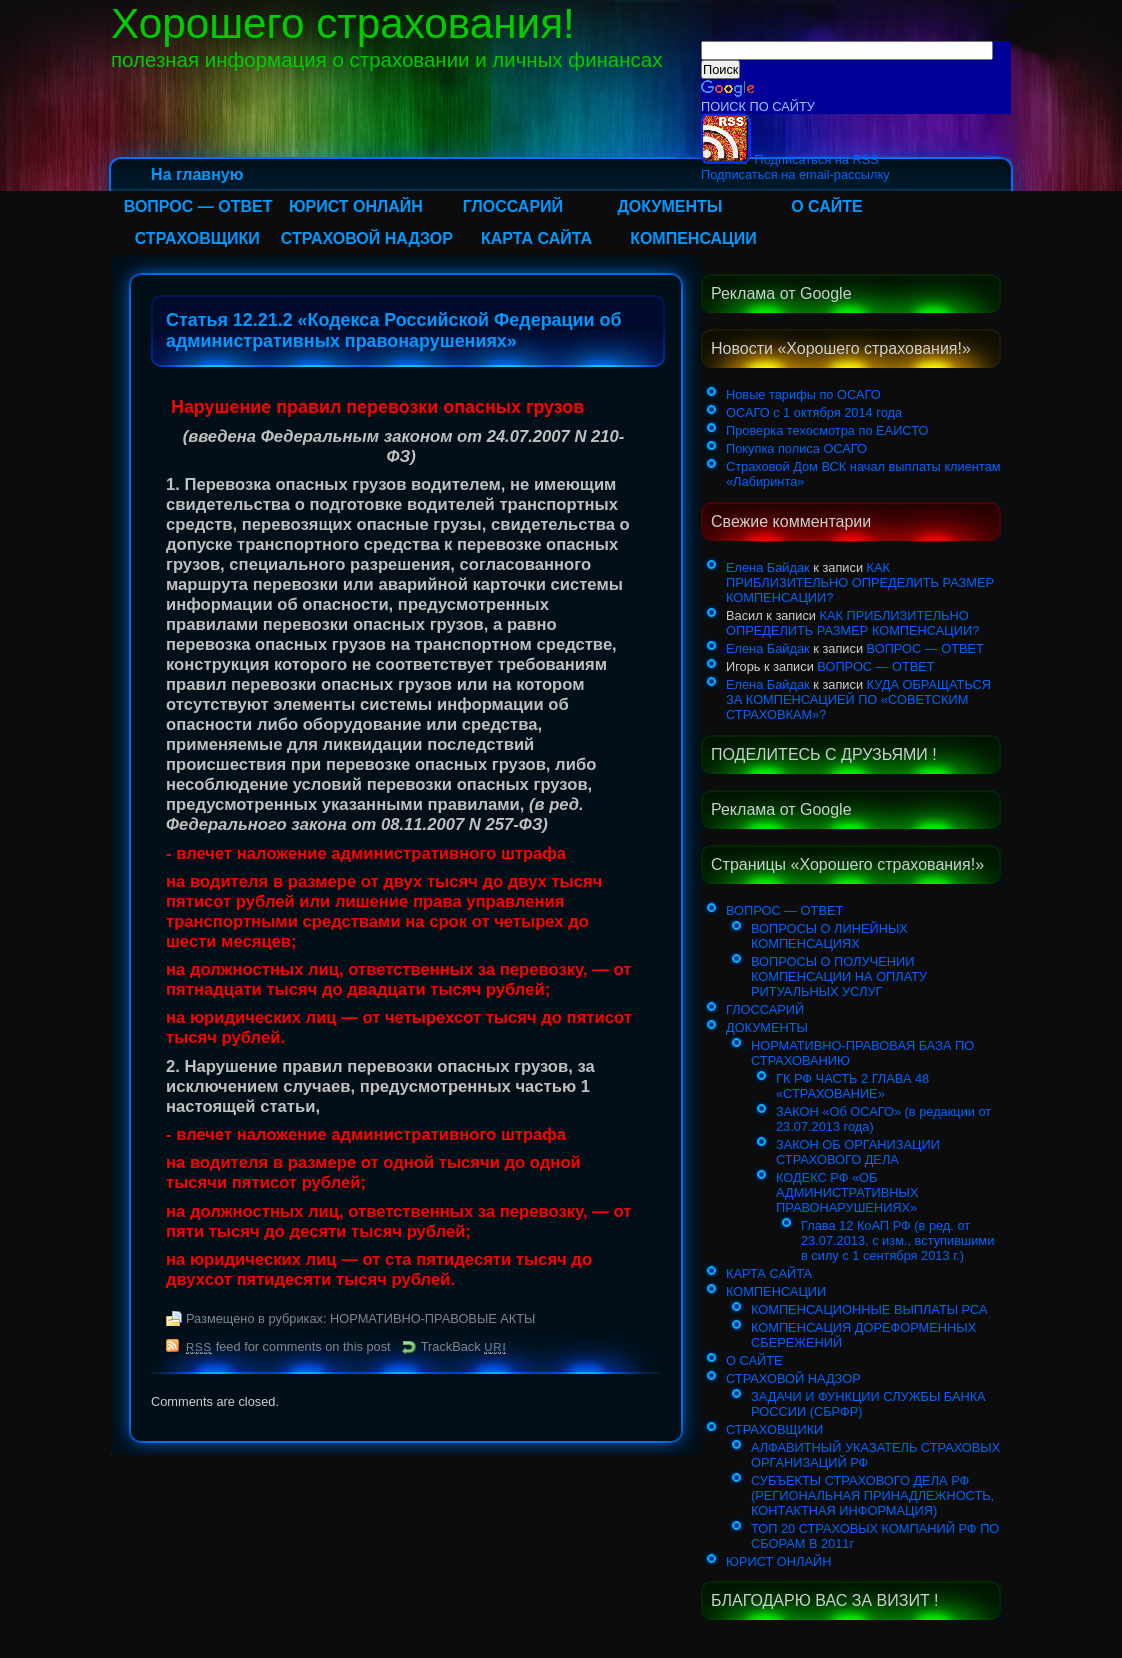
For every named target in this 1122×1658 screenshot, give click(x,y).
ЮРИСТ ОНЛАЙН (356, 206)
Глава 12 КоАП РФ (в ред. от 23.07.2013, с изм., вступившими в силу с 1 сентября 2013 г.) (897, 1240)
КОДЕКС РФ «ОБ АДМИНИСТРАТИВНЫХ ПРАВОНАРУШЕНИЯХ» (847, 1192)
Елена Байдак (768, 567)
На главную (197, 174)
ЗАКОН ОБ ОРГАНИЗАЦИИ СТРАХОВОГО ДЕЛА (858, 1152)
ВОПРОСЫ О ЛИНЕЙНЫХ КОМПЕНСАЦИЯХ (829, 936)
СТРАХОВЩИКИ (197, 238)
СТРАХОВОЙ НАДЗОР (367, 238)
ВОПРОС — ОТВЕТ (198, 206)
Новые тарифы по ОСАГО (803, 394)
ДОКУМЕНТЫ (669, 206)
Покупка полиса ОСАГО (796, 448)
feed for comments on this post (288, 1346)
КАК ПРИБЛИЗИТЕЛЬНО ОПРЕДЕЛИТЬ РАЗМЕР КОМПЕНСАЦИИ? (860, 582)
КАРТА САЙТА (536, 238)
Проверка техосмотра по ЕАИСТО (827, 430)
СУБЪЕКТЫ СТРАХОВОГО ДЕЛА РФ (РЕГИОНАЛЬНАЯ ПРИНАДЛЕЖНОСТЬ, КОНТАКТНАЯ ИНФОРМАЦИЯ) (872, 1495)
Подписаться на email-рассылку (795, 174)
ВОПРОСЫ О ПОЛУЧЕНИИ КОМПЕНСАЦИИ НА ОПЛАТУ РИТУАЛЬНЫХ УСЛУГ (839, 976)
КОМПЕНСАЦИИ (693, 238)
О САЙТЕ (827, 206)
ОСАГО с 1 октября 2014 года (814, 412)
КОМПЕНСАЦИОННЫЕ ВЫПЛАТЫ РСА (869, 1309)
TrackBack (464, 1346)
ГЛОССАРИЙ (513, 206)
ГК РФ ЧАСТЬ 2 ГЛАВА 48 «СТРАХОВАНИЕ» (852, 1086)
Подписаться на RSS (790, 159)
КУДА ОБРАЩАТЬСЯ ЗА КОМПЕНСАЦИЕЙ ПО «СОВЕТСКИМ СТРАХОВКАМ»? (858, 699)
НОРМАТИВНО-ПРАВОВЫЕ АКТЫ (432, 1318)
